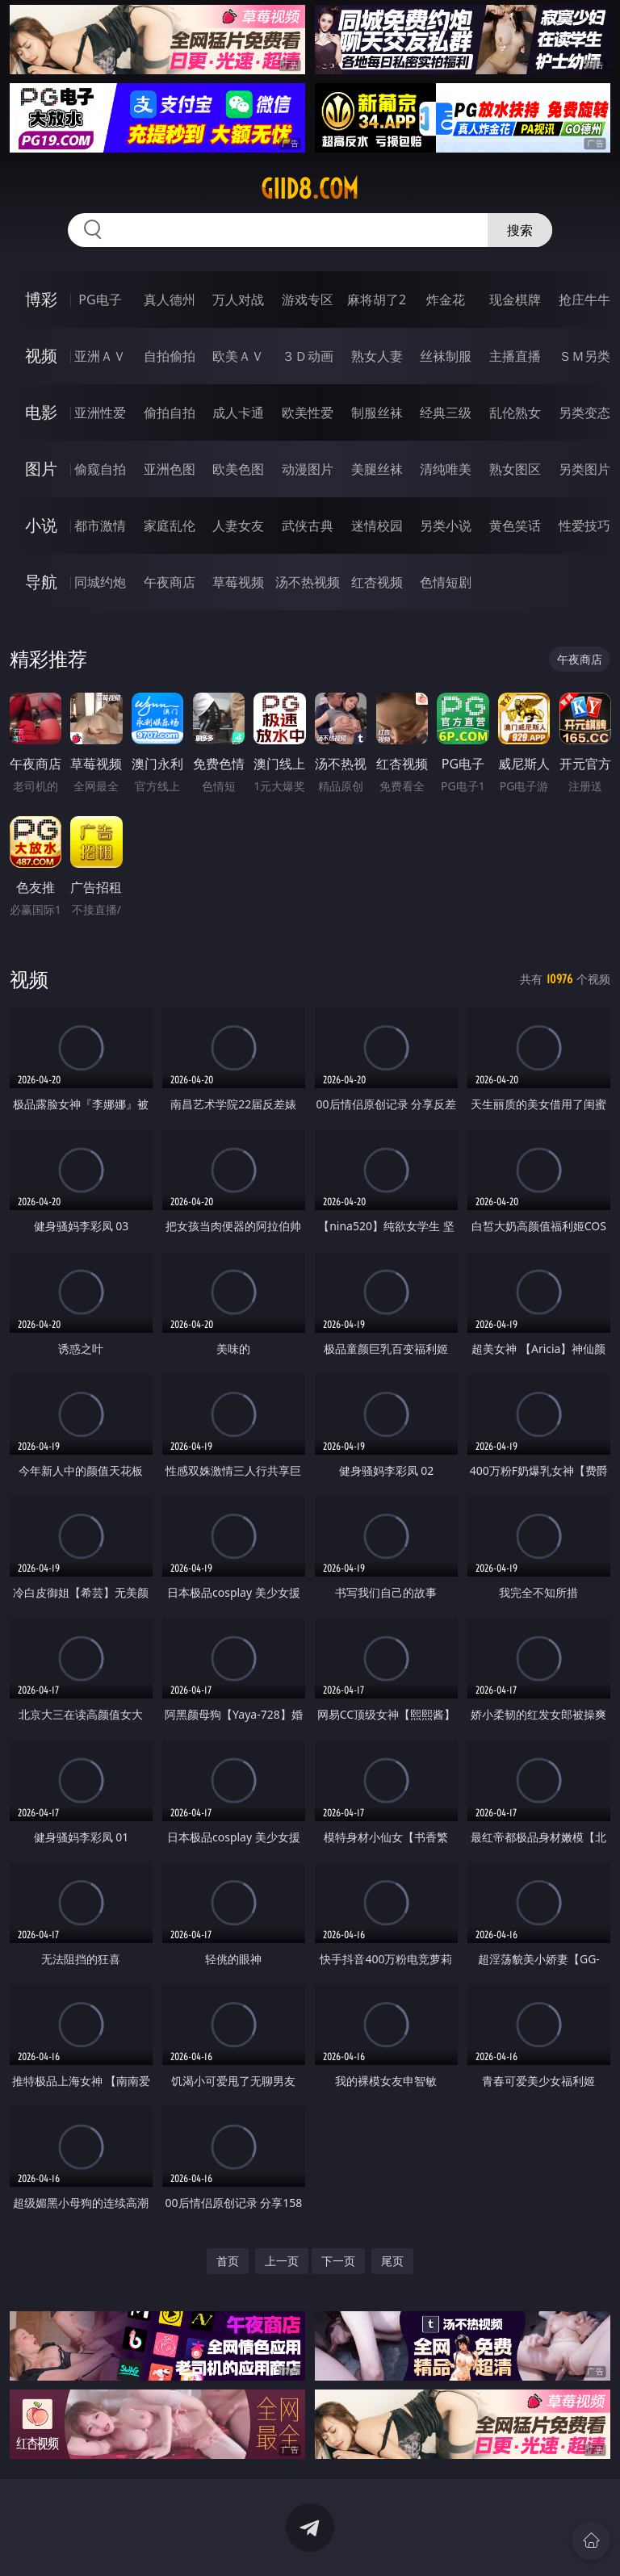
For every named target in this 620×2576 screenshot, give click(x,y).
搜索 (520, 230)
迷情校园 (377, 525)
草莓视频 (238, 582)
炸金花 (445, 299)
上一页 (282, 2260)
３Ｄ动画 (307, 356)
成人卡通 (238, 412)
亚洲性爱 (100, 412)
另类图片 (584, 469)
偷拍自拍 (169, 412)
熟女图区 (515, 469)
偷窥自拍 (100, 469)
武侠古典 (307, 525)
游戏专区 (307, 299)
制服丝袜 (377, 412)
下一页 (338, 2260)
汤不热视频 (307, 582)
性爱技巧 (584, 525)
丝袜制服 (445, 356)
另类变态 (584, 412)
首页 (227, 2260)
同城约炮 (100, 582)
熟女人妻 (377, 356)
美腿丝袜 (377, 469)
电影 (41, 412)
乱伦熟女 (515, 412)
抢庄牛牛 (584, 299)
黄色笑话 (515, 525)
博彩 (41, 299)
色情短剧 (445, 582)
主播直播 (515, 356)
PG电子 (99, 299)
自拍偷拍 (169, 356)
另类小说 (445, 525)
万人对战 (238, 299)
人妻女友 (238, 525)
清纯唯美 (445, 469)
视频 (41, 356)
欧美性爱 (307, 412)
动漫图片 (307, 469)
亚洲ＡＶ (100, 356)
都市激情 (100, 525)
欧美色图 (238, 469)
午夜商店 (169, 582)
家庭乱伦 (169, 525)
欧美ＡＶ (238, 356)
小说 (41, 525)
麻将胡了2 (376, 299)
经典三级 (445, 412)
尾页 (392, 2260)
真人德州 (169, 299)
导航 (41, 582)
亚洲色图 (169, 469)
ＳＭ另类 (584, 356)
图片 (41, 469)
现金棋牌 (515, 299)
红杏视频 (377, 582)
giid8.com (309, 189)
